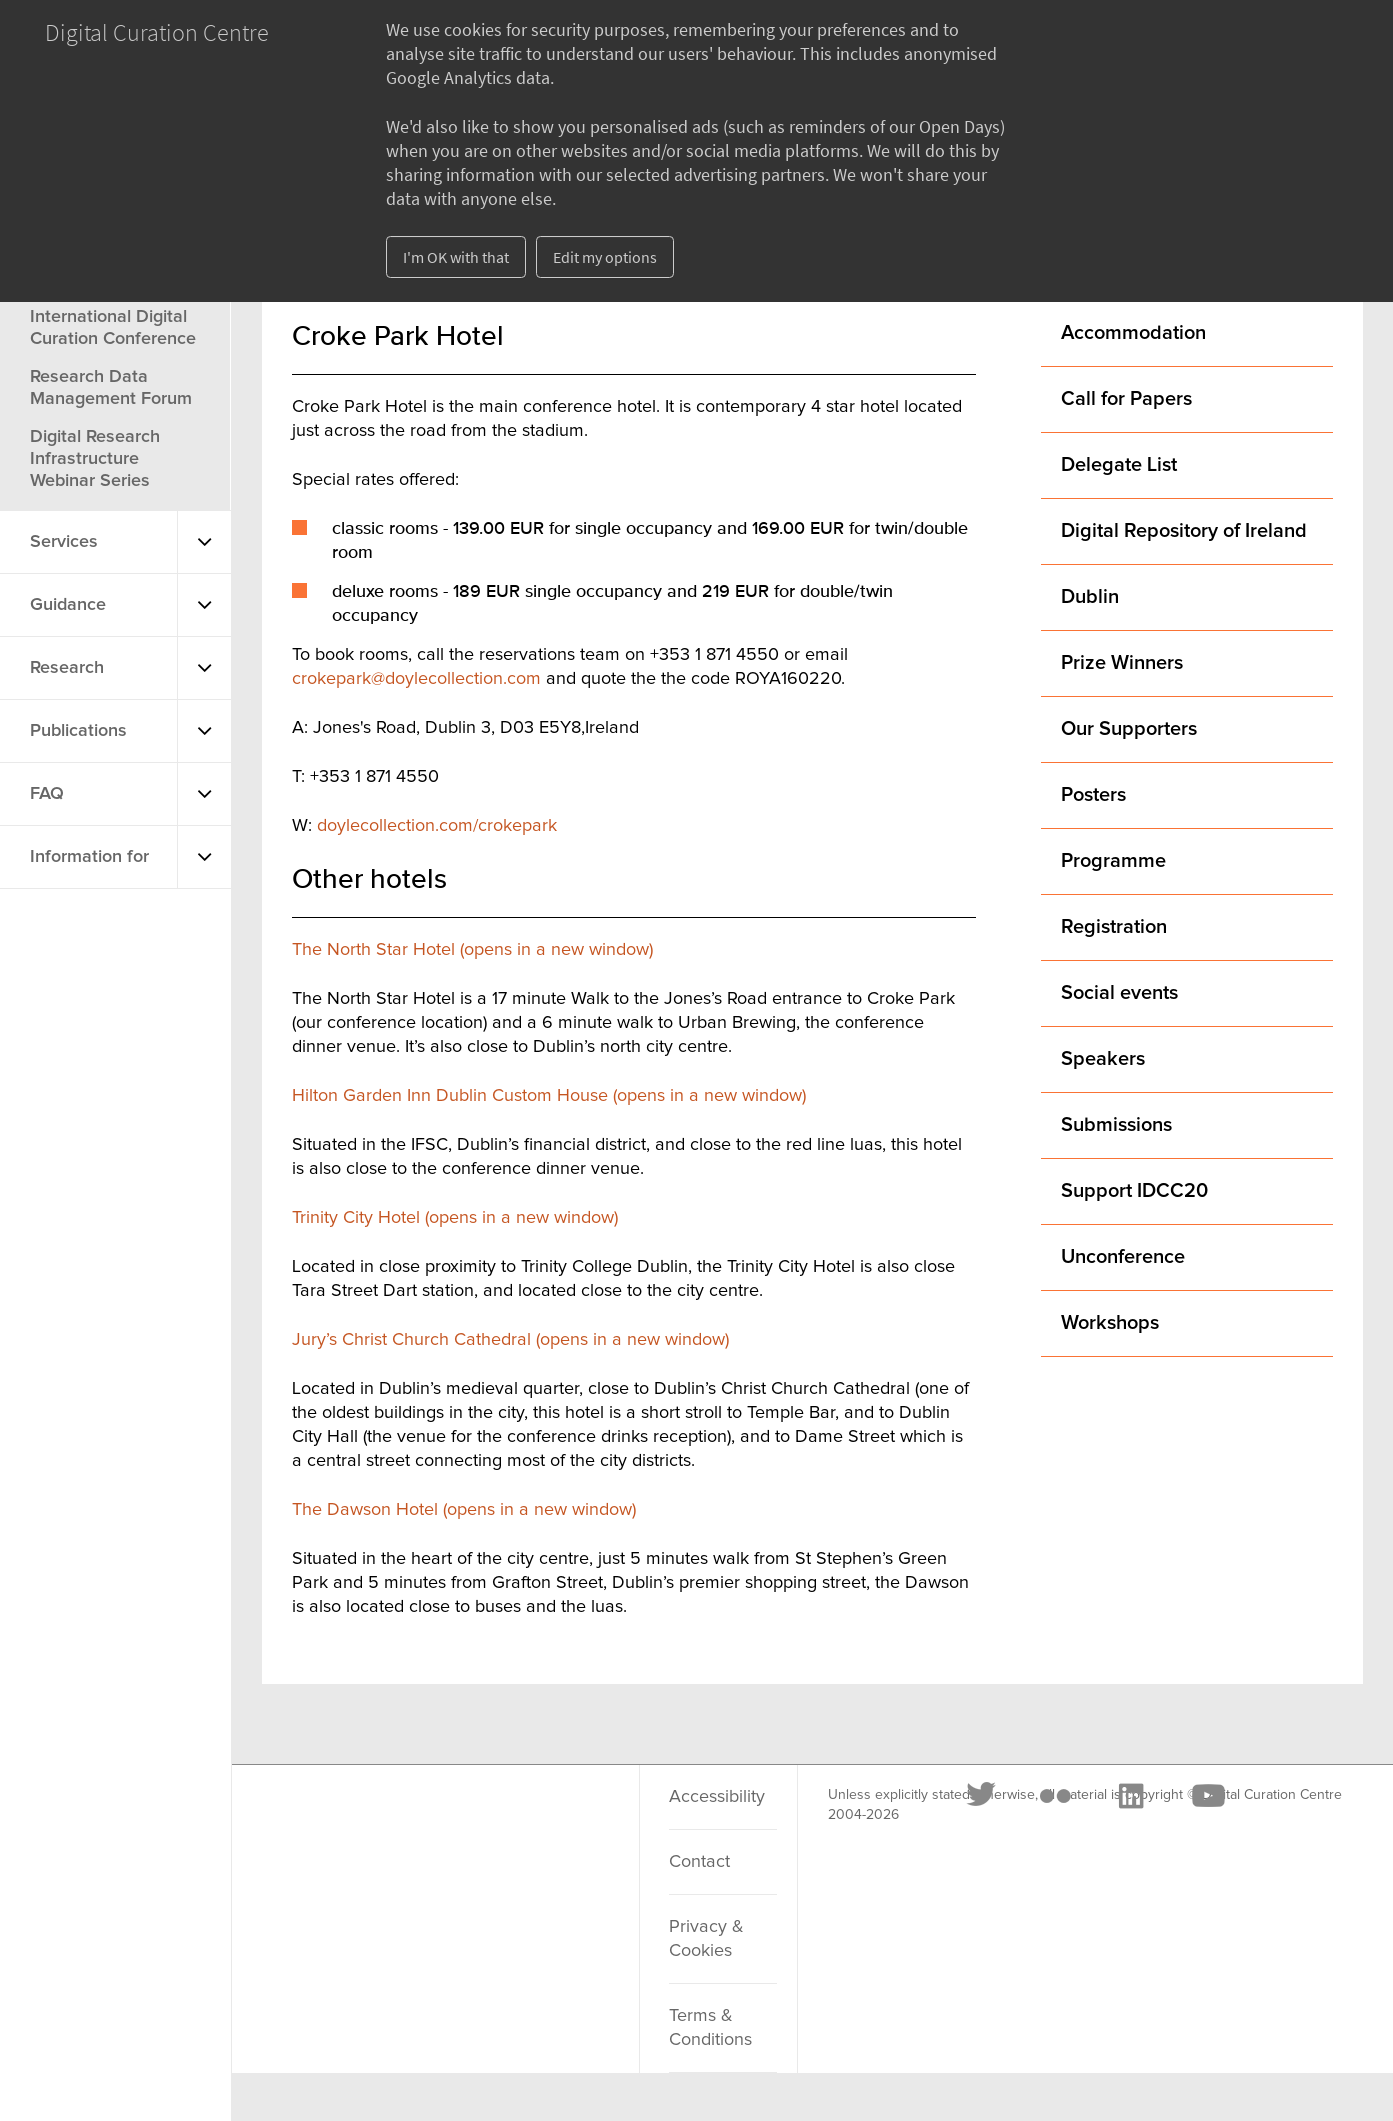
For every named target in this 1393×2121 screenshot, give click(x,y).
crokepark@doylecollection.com (416, 679)
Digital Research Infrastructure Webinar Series (95, 459)
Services (64, 542)
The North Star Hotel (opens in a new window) (472, 950)
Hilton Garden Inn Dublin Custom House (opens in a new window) (549, 1096)
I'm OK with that (456, 257)
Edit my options (605, 257)
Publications (78, 731)
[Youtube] (547, 1821)
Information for (89, 857)
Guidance (68, 605)
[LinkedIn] (470, 1821)
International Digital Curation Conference (113, 328)
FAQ (47, 794)
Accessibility (717, 1797)
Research (67, 668)
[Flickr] (395, 1821)
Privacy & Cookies (706, 1939)
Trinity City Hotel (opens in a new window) (455, 1218)
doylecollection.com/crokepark (437, 826)
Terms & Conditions (710, 2028)
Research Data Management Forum (111, 388)
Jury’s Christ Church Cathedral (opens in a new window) (510, 1340)
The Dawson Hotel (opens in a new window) (464, 1510)
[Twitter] (322, 1821)
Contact (699, 1862)
